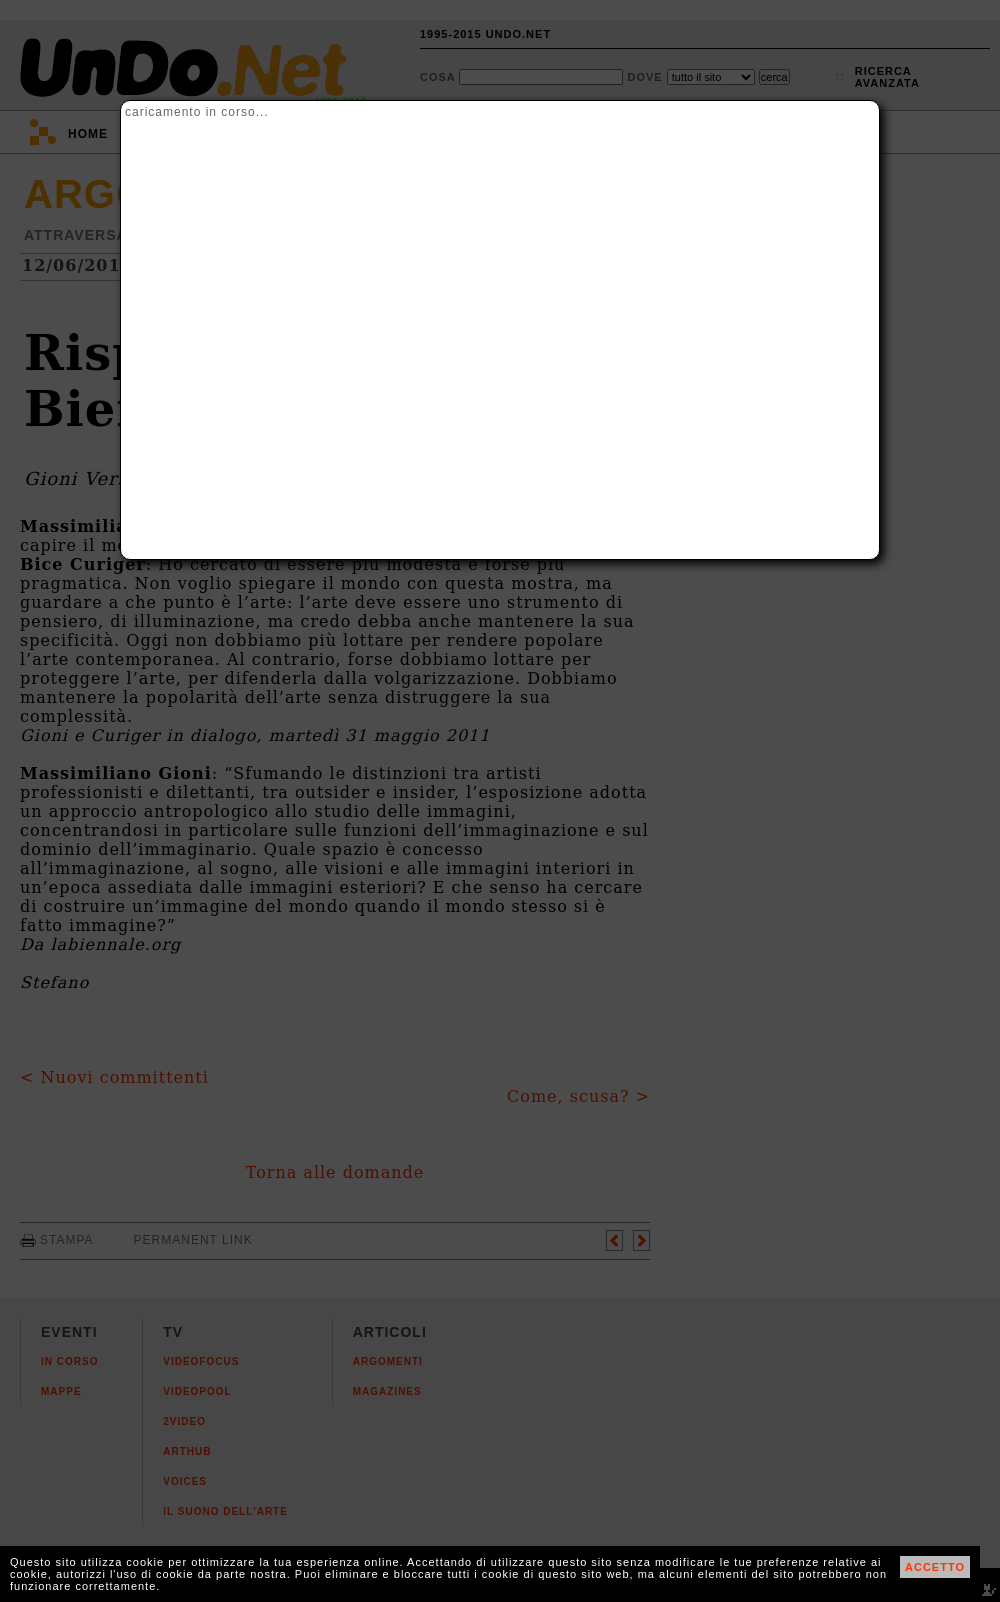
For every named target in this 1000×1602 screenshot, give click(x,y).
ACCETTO (935, 1567)
